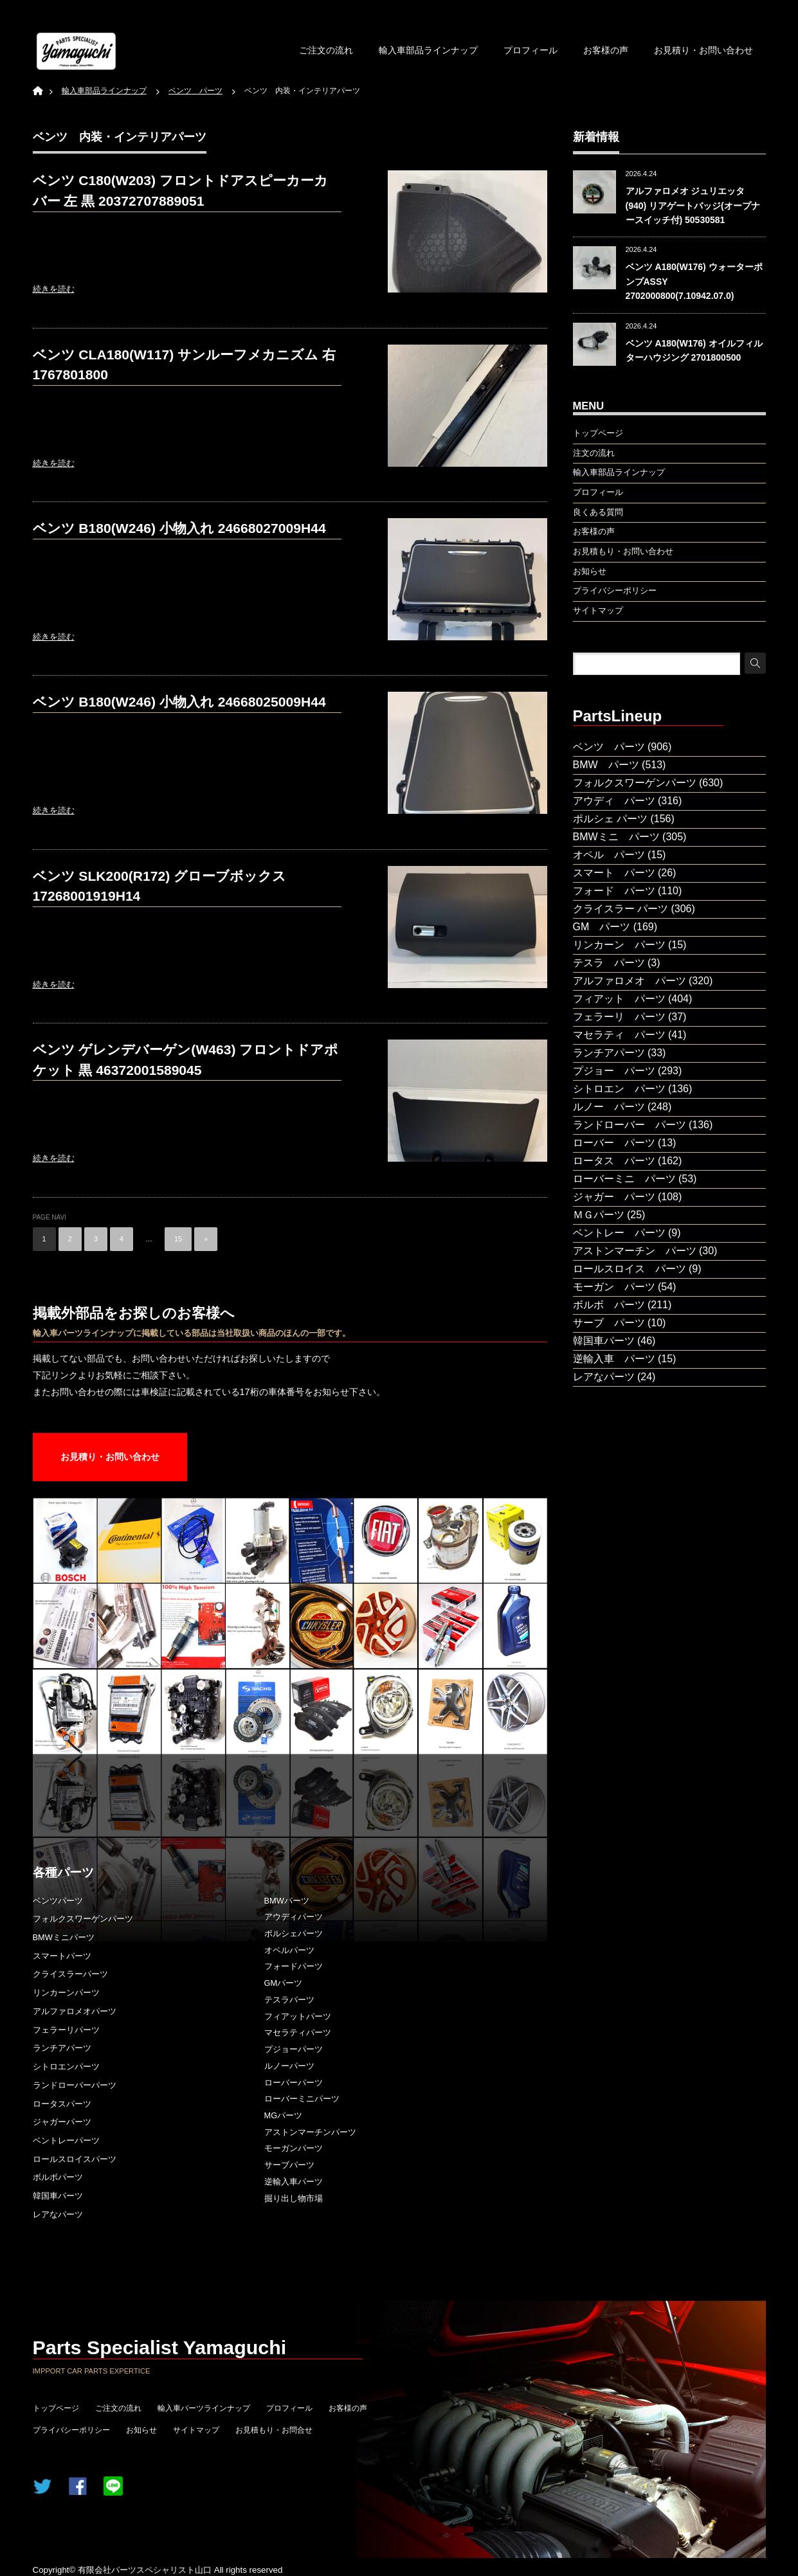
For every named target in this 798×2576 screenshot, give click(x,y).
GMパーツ (283, 1983)
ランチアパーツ (62, 2048)
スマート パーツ (614, 872)
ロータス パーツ (614, 1160)
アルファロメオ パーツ (629, 980)
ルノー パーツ (609, 1106)
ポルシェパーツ (293, 1933)
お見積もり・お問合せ (274, 2430)
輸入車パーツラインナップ (204, 2408)
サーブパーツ (289, 2165)
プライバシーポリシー (71, 2430)
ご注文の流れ (326, 50)
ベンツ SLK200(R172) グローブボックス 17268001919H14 (160, 886)
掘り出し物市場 (293, 2198)
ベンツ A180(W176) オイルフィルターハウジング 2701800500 (694, 350)
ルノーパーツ (289, 2066)
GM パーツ (602, 926)
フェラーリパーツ (66, 2030)
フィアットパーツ (297, 2016)
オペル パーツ (609, 854)
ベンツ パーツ (609, 746)
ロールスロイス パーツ (629, 1268)
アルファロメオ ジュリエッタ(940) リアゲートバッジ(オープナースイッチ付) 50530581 (693, 205)
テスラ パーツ (609, 962)
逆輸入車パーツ (293, 2181)
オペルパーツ (289, 1950)
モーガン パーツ (614, 1286)
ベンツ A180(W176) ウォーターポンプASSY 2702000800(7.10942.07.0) (694, 281)
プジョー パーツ (614, 1070)
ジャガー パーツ (614, 1196)
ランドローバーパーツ (74, 2085)
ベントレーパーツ (66, 2140)
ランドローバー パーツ (629, 1124)
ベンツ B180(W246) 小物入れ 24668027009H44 (179, 528)
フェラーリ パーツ (619, 1016)
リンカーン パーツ (619, 944)
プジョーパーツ (293, 2049)
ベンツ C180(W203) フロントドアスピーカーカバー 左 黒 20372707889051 (180, 190)
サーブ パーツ (609, 1322)
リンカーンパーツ (66, 1992)
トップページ (56, 2408)
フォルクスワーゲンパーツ (83, 1918)
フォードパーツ (293, 1966)
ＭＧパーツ (598, 1214)
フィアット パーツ (619, 998)
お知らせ (141, 2430)
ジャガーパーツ (62, 2122)
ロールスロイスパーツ (74, 2159)
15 (178, 1239)
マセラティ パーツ (619, 1034)
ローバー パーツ (614, 1142)
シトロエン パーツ (619, 1088)
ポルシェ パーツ (610, 818)
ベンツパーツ (58, 1900)
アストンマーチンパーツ (310, 2132)
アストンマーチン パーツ (634, 1250)
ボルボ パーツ (609, 1304)
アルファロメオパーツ (74, 2011)
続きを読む (54, 289)
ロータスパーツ (62, 2104)
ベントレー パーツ (619, 1232)
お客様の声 (605, 50)
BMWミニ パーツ (616, 836)
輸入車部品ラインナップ (428, 50)
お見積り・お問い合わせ (703, 50)
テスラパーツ (289, 1999)
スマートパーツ (62, 1956)
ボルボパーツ (58, 2177)
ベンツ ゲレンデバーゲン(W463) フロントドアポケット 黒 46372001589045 (186, 1059)
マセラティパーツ (297, 2032)
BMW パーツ (606, 764)
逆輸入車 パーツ (614, 1358)
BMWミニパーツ (64, 1937)
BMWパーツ (286, 1900)
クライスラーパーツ (70, 1974)
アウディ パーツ (614, 800)
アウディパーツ (293, 1917)
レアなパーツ (58, 2214)
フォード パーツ (614, 890)
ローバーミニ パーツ (624, 1178)
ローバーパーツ (293, 2082)
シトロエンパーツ (66, 2066)
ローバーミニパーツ (302, 2098)
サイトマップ (196, 2430)
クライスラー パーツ (620, 908)
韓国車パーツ (58, 2196)
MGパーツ (283, 2115)
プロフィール (530, 50)
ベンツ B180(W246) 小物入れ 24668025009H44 (179, 701)
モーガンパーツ (293, 2148)
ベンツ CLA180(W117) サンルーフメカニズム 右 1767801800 (184, 365)
